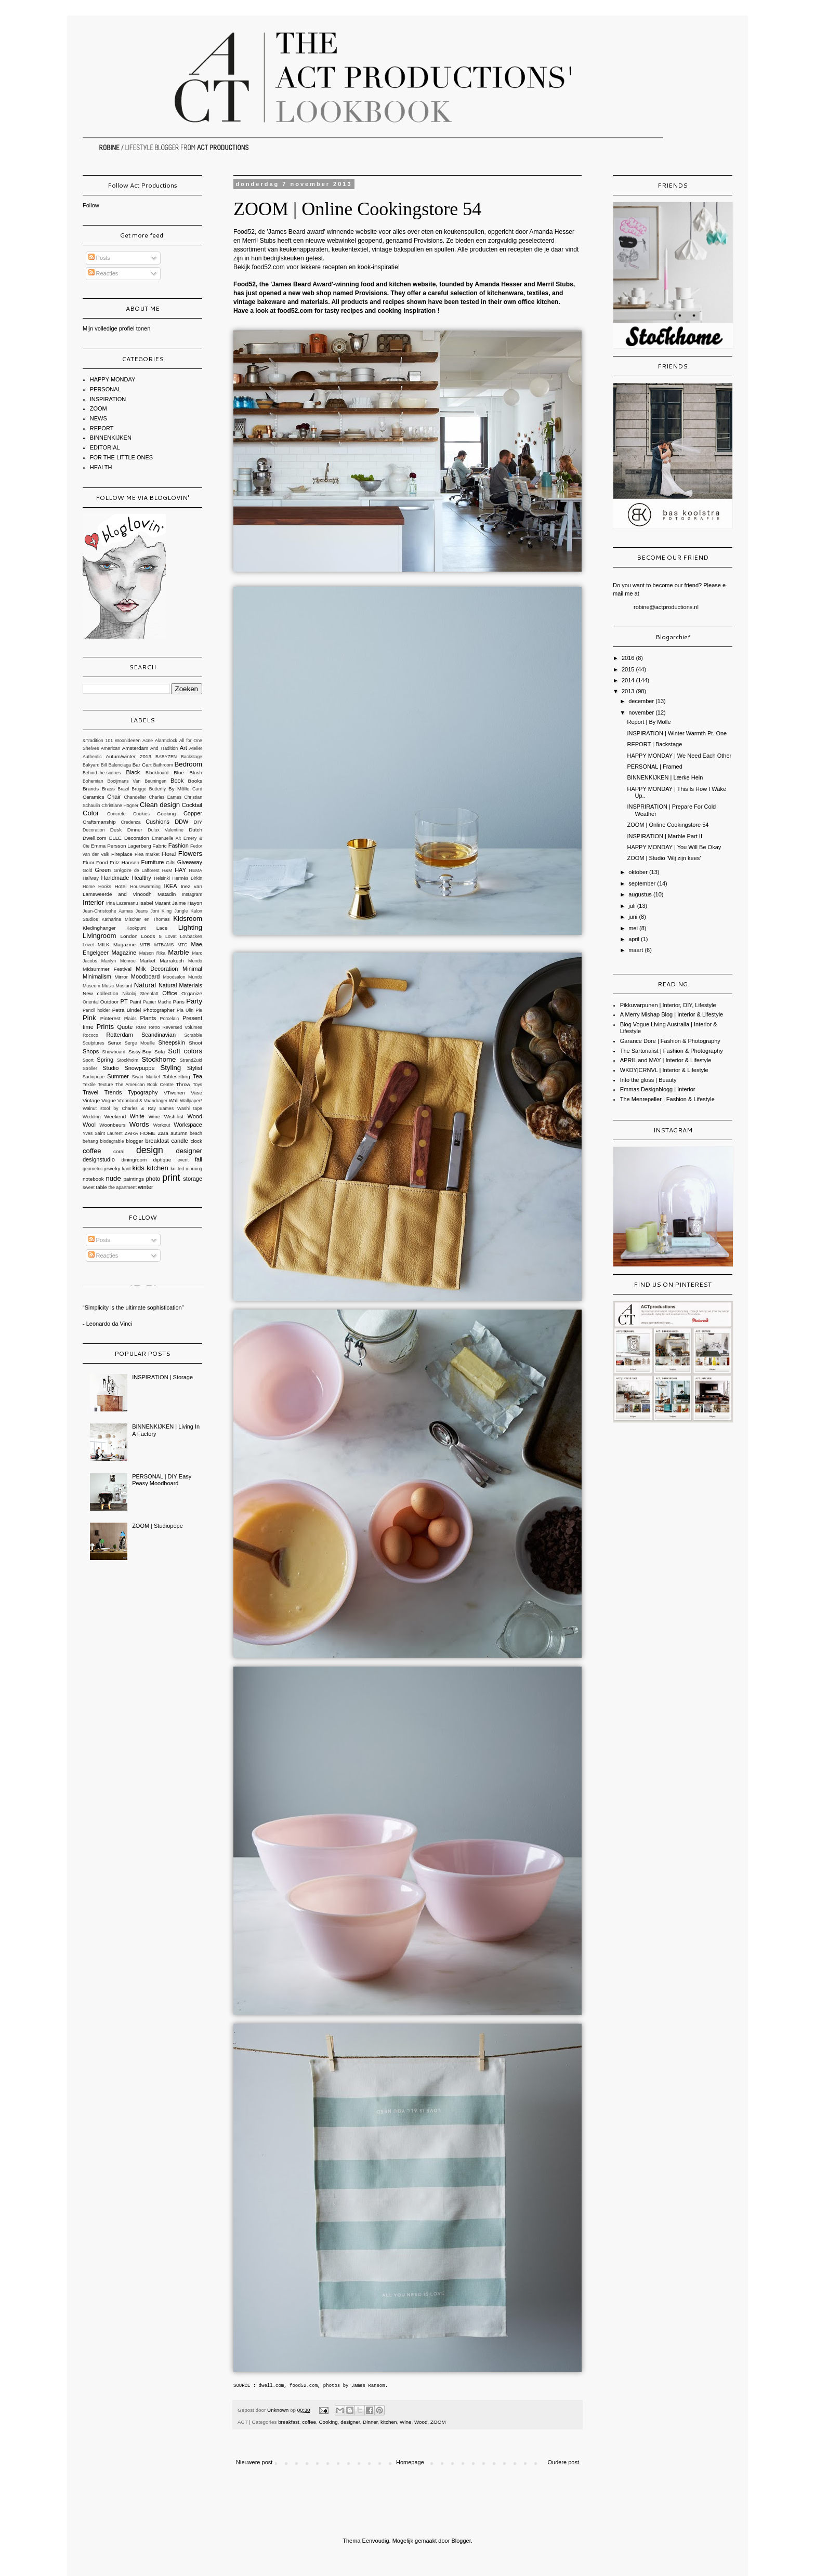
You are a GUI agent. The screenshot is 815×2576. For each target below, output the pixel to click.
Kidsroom (187, 918)
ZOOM (438, 2422)
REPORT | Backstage (654, 744)
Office (169, 993)
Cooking (328, 2422)
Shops (91, 1051)
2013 (629, 691)
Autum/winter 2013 (128, 756)
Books (195, 781)
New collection (101, 993)
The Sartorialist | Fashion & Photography (671, 1051)
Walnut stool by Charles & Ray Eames (128, 1108)
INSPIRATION (108, 399)
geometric (93, 1168)
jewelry (112, 1168)
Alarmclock (166, 740)
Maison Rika (152, 953)
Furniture (152, 862)
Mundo (195, 977)
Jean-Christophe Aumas (108, 911)
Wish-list (173, 1116)
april (634, 939)
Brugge (139, 788)
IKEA (170, 886)
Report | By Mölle (649, 722)
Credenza (130, 822)
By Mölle (178, 788)
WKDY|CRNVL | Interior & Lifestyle (664, 1070)
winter (145, 1187)
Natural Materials (180, 985)
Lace (161, 928)
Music (108, 985)
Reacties (103, 273)
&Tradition (93, 740)
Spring (105, 1059)
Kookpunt (136, 928)
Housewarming (145, 886)
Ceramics (93, 797)
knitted (177, 1168)
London (129, 936)
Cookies (141, 813)
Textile (89, 1084)
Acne (147, 740)
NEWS (98, 418)
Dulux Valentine (165, 830)
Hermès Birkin (187, 878)
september (642, 883)
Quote (125, 1027)
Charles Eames (165, 797)
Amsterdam (135, 748)
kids (138, 1168)
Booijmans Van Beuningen (136, 781)
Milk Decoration (157, 969)
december (641, 701)
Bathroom (163, 765)
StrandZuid (191, 1060)
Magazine (124, 952)
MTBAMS (164, 944)
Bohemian (93, 781)
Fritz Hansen (124, 862)
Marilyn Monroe (118, 960)
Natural (145, 985)
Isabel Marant (154, 903)
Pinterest (110, 1018)
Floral (169, 854)
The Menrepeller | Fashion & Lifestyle (667, 1099)
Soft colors (185, 1051)
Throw (183, 1084)
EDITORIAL (105, 447)
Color (91, 813)
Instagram (192, 894)
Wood (421, 2422)
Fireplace (122, 854)
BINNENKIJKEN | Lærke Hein (665, 777)
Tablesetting (176, 1076)
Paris (179, 1002)
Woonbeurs (112, 1125)
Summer (118, 1076)
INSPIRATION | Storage (162, 1377)
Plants (148, 1018)
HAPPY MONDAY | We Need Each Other (679, 755)
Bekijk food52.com (259, 267)
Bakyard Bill (95, 765)
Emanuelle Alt (166, 838)
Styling (170, 1068)
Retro (154, 1027)
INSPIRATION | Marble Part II (664, 836)
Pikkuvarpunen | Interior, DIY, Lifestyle (668, 1005)
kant (126, 1168)
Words (139, 1124)
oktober (638, 872)
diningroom (134, 1159)
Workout (161, 1125)
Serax (114, 1043)
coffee (309, 2422)
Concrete (116, 813)
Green (103, 870)
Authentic (92, 756)
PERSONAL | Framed (654, 766)
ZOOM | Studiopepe (157, 1526)
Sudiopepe (93, 1076)
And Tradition (164, 748)
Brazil (123, 788)
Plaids (130, 1018)
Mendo (195, 960)
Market (147, 960)
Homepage (410, 2462)
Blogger (460, 2541)
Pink (89, 1018)
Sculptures (93, 1043)
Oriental (91, 1002)
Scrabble (193, 1035)
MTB (144, 944)
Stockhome (158, 1059)
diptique (162, 1159)
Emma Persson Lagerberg (121, 846)
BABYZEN (166, 756)
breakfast (288, 2422)
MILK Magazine (117, 944)
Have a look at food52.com (273, 310)
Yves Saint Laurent (103, 1133)
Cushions (157, 821)
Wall (174, 1100)
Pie (198, 1010)
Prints (105, 1027)
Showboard (114, 1051)
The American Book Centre (144, 1084)
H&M (167, 870)
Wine (406, 2422)
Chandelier (135, 797)
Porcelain (169, 1018)
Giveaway (189, 862)
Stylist (194, 1068)
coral (118, 1151)
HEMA (195, 870)
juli (632, 906)
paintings (133, 1179)
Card (197, 788)
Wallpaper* (191, 1100)
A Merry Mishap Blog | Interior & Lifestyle (672, 1014)
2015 (629, 669)
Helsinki (162, 878)
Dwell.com (95, 838)
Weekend (115, 1116)
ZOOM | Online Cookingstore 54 (667, 825)
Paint (135, 1002)
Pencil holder (96, 1010)
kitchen (388, 2422)
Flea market (147, 854)
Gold (88, 870)
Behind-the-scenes (102, 772)
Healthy (141, 878)
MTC (182, 944)
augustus (640, 894)
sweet (89, 1187)
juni (633, 917)
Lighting (190, 927)
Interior (93, 902)
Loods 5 (151, 936)
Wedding (92, 1116)
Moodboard (145, 976)
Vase (196, 1092)
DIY (198, 822)
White (137, 1116)
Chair (114, 797)
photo (153, 1178)
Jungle (181, 911)
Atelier (195, 748)
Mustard (124, 985)
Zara (162, 1133)
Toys (197, 1084)
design (149, 1150)
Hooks (104, 886)
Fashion (178, 845)
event (183, 1159)
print (171, 1177)
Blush (195, 772)
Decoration (94, 830)
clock (196, 1141)
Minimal (192, 969)
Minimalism (97, 976)
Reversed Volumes (182, 1027)
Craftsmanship (99, 822)
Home (89, 886)
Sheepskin (172, 1042)
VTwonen (174, 1092)
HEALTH (101, 467)
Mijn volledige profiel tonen (116, 328)
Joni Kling (161, 911)
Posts (99, 258)
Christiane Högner (119, 805)
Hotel (120, 886)
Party (194, 1001)
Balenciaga (119, 765)
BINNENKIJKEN (111, 437)
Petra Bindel (126, 1010)
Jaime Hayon (187, 903)
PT (124, 1001)
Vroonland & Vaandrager (142, 1100)
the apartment (123, 1187)
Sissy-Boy (139, 1051)
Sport (88, 1060)
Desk (116, 830)
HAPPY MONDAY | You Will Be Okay (674, 847)
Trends (113, 1092)
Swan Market (146, 1076)
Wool (89, 1124)
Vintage (91, 1100)
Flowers (190, 853)
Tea (197, 1076)
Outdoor (109, 1002)
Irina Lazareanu (122, 903)
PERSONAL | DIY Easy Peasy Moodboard (161, 1479)
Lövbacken (191, 936)
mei (633, 928)
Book (176, 780)
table (101, 1187)
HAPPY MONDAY (113, 379)
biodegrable (112, 1141)
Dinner (370, 2422)
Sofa (159, 1051)
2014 (629, 680)
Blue (179, 772)
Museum (91, 985)
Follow (91, 205)
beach (196, 1133)
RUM (141, 1027)
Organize (191, 993)
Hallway (91, 878)
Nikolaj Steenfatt (141, 993)
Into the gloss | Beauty (648, 1080)
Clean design (160, 805)
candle (179, 1141)
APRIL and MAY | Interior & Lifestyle (666, 1060)
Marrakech (172, 960)
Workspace (188, 1124)
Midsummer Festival (107, 969)
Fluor (89, 862)
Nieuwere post (254, 2462)
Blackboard (157, 772)
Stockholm (127, 1060)
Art (183, 748)
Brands (91, 788)
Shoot (195, 1043)
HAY (180, 870)
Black (133, 772)
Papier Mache (157, 1002)
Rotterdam (119, 1035)
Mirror (121, 977)
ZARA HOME (140, 1133)
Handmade (115, 878)
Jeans (142, 911)
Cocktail (192, 805)
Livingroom (99, 936)
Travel (90, 1092)
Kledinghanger (99, 928)
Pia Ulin (185, 1010)
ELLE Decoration (129, 838)
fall (198, 1159)
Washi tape (189, 1108)
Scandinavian (158, 1035)
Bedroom (189, 764)
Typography (142, 1092)
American (110, 748)
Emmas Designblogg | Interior (657, 1089)
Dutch (195, 830)
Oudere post (563, 2462)
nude (113, 1178)
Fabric (159, 846)
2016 (629, 658)
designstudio (99, 1159)
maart (636, 950)
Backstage (191, 756)
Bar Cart (142, 765)
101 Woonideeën (123, 740)
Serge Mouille (140, 1043)
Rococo (90, 1035)
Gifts (170, 862)
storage (192, 1178)
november (641, 712)
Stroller (90, 1068)
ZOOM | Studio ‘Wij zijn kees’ (664, 858)
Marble (178, 952)
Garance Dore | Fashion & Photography (670, 1041)
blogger (134, 1141)
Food (102, 862)
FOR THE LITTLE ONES (121, 457)
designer (350, 2422)
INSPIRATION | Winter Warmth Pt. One (677, 733)
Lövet (88, 944)
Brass (108, 788)
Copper (192, 813)
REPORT (102, 428)
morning (194, 1168)
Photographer (159, 1010)
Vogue (108, 1100)
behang (90, 1141)
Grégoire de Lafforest (137, 870)
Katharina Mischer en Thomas (135, 919)
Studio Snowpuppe (128, 1068)
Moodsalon (174, 977)
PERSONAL (105, 389)
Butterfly (157, 788)
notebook (93, 1179)
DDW (181, 821)
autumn (179, 1133)
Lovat (171, 936)
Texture (105, 1084)
